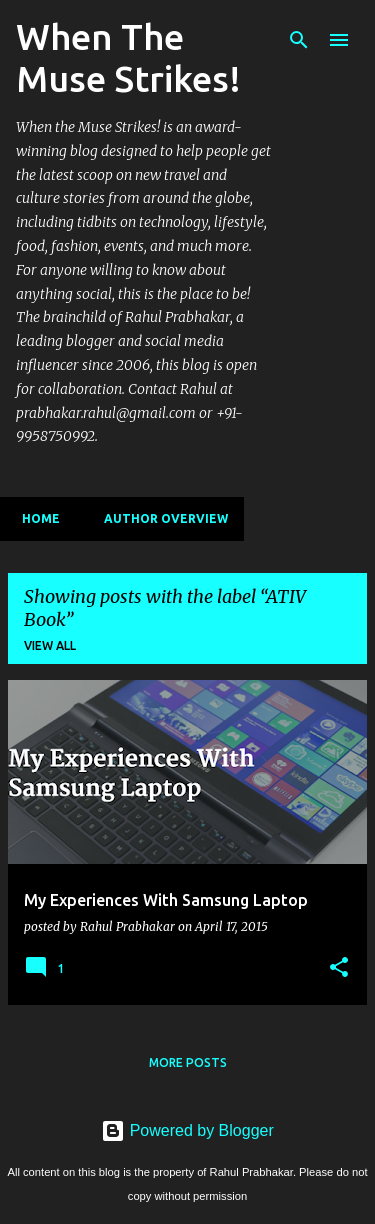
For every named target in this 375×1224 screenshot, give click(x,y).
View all (50, 645)
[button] (339, 968)
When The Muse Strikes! (128, 57)
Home (35, 518)
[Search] (299, 40)
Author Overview (160, 518)
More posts (188, 1062)
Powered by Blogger (187, 1130)
